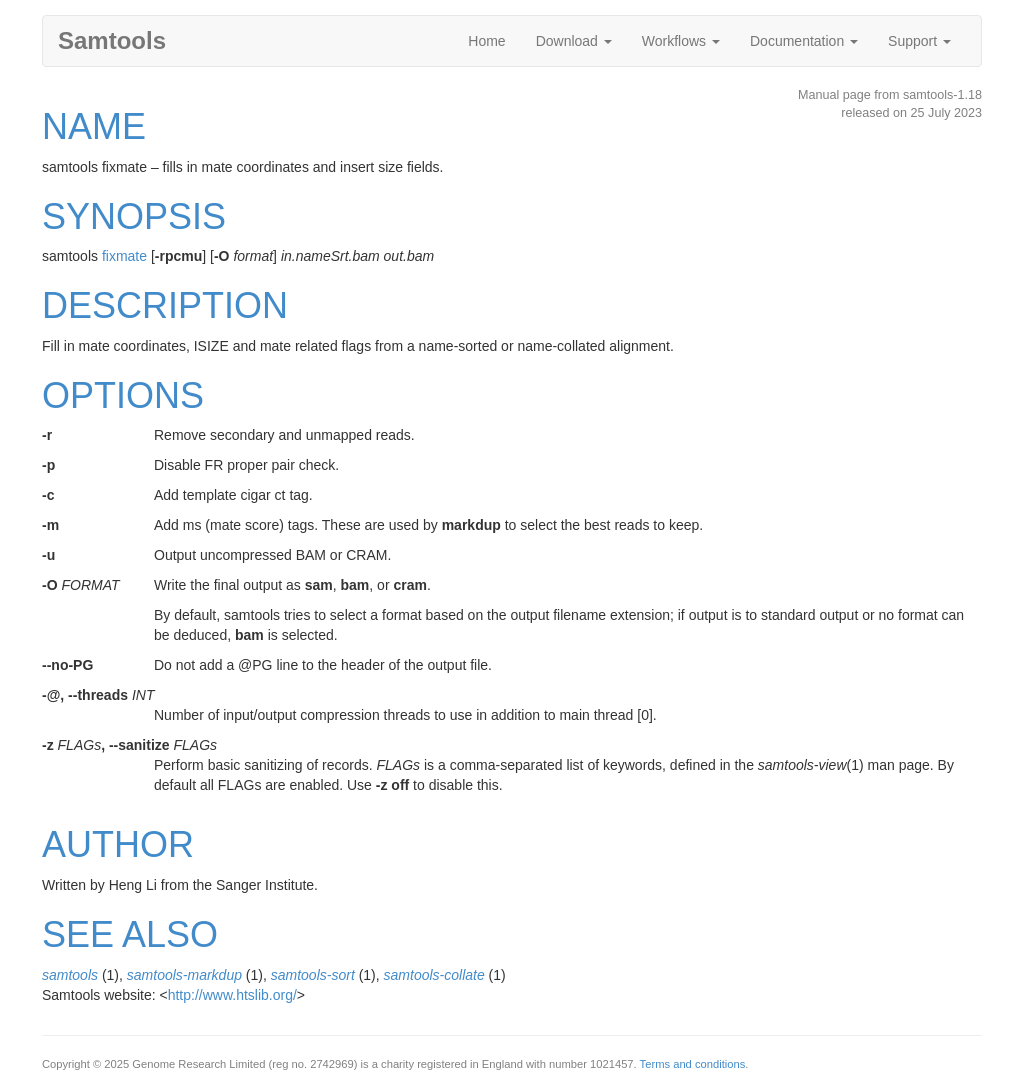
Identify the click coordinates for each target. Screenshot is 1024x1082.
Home (486, 41)
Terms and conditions (693, 1064)
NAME (94, 126)
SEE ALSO (130, 934)
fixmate (124, 256)
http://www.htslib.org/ (232, 995)
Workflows (681, 41)
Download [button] (574, 41)
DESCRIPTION (165, 305)
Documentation (804, 41)
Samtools (112, 40)
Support (919, 41)
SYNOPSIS (134, 216)
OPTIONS (123, 395)
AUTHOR (118, 844)
